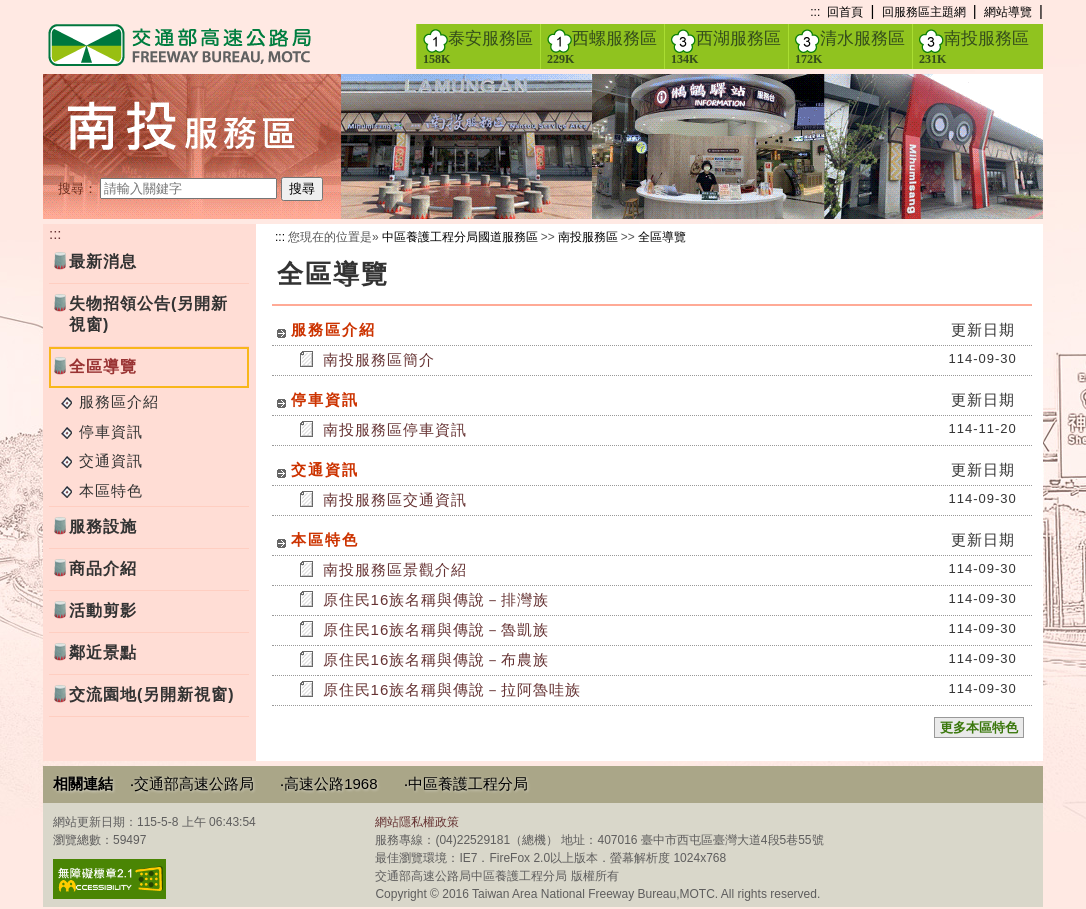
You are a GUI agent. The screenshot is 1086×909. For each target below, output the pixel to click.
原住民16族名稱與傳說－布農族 (436, 659)
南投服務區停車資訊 (395, 429)
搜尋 (302, 188)
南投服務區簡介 (379, 359)
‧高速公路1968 (328, 783)
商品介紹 (103, 568)
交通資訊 (111, 460)
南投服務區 (974, 47)
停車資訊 (111, 431)
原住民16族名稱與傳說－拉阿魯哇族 (452, 689)
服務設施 (103, 526)
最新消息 (103, 261)
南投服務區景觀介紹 (395, 569)
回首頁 (845, 12)
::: (815, 12)
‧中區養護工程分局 (466, 783)
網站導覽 (1008, 12)
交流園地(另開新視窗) (152, 694)
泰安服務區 (478, 47)
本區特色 (111, 490)
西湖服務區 (726, 47)
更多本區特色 (979, 727)
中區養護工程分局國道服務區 (460, 237)
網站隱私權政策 (417, 822)
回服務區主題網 (924, 12)
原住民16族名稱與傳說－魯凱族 (436, 629)
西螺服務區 (602, 47)
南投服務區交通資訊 (395, 499)
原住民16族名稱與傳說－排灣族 (436, 599)
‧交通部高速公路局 (192, 783)
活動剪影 (103, 610)
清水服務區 (850, 47)
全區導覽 (662, 237)
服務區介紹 (119, 401)
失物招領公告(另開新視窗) (148, 314)
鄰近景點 (103, 652)
